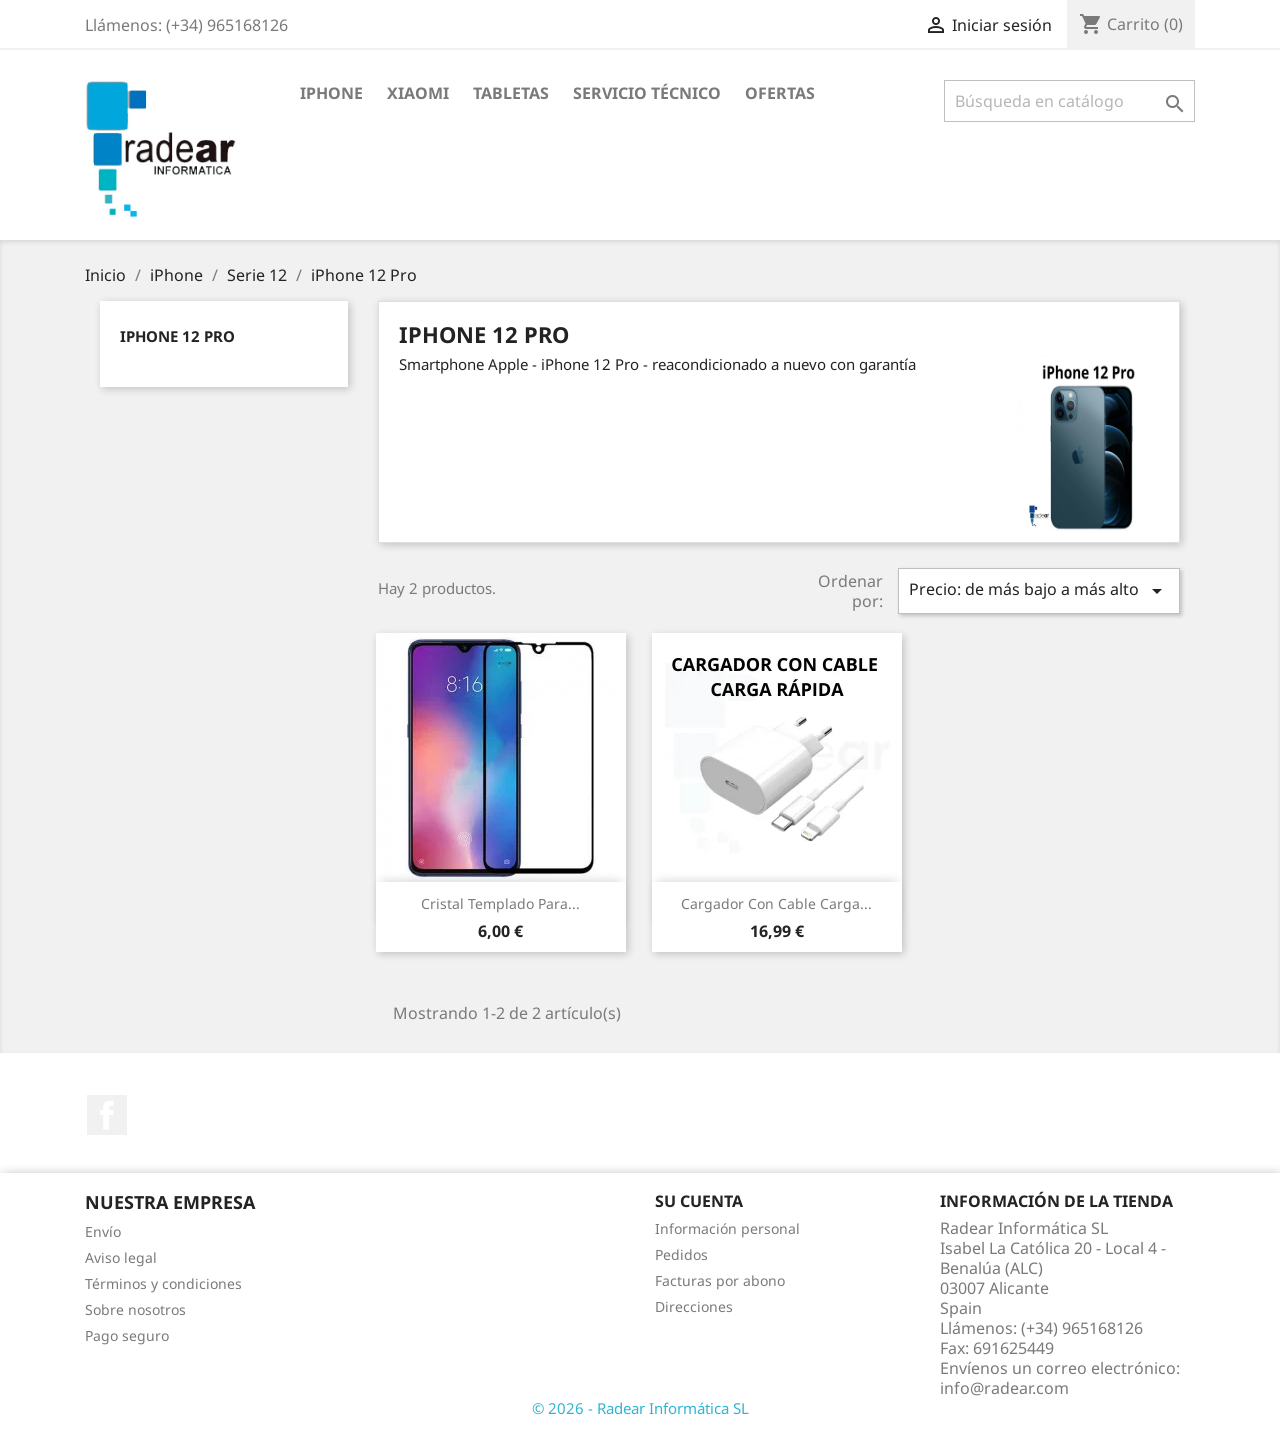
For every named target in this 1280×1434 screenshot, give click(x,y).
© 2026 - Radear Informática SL (640, 1408)
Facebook (107, 1115)
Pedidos (681, 1254)
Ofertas (780, 93)
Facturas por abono (720, 1280)
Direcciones (694, 1306)
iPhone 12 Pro (177, 336)
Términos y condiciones (163, 1283)
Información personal (727, 1228)
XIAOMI (418, 93)
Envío (103, 1231)
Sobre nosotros (135, 1309)
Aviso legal (121, 1257)
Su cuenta (699, 1201)
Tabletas (511, 93)
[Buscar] (1069, 101)
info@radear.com (1004, 1388)
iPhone (331, 93)
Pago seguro (127, 1335)
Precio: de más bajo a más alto (1039, 590)
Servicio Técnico (647, 93)
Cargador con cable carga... (776, 903)
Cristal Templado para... (500, 903)
